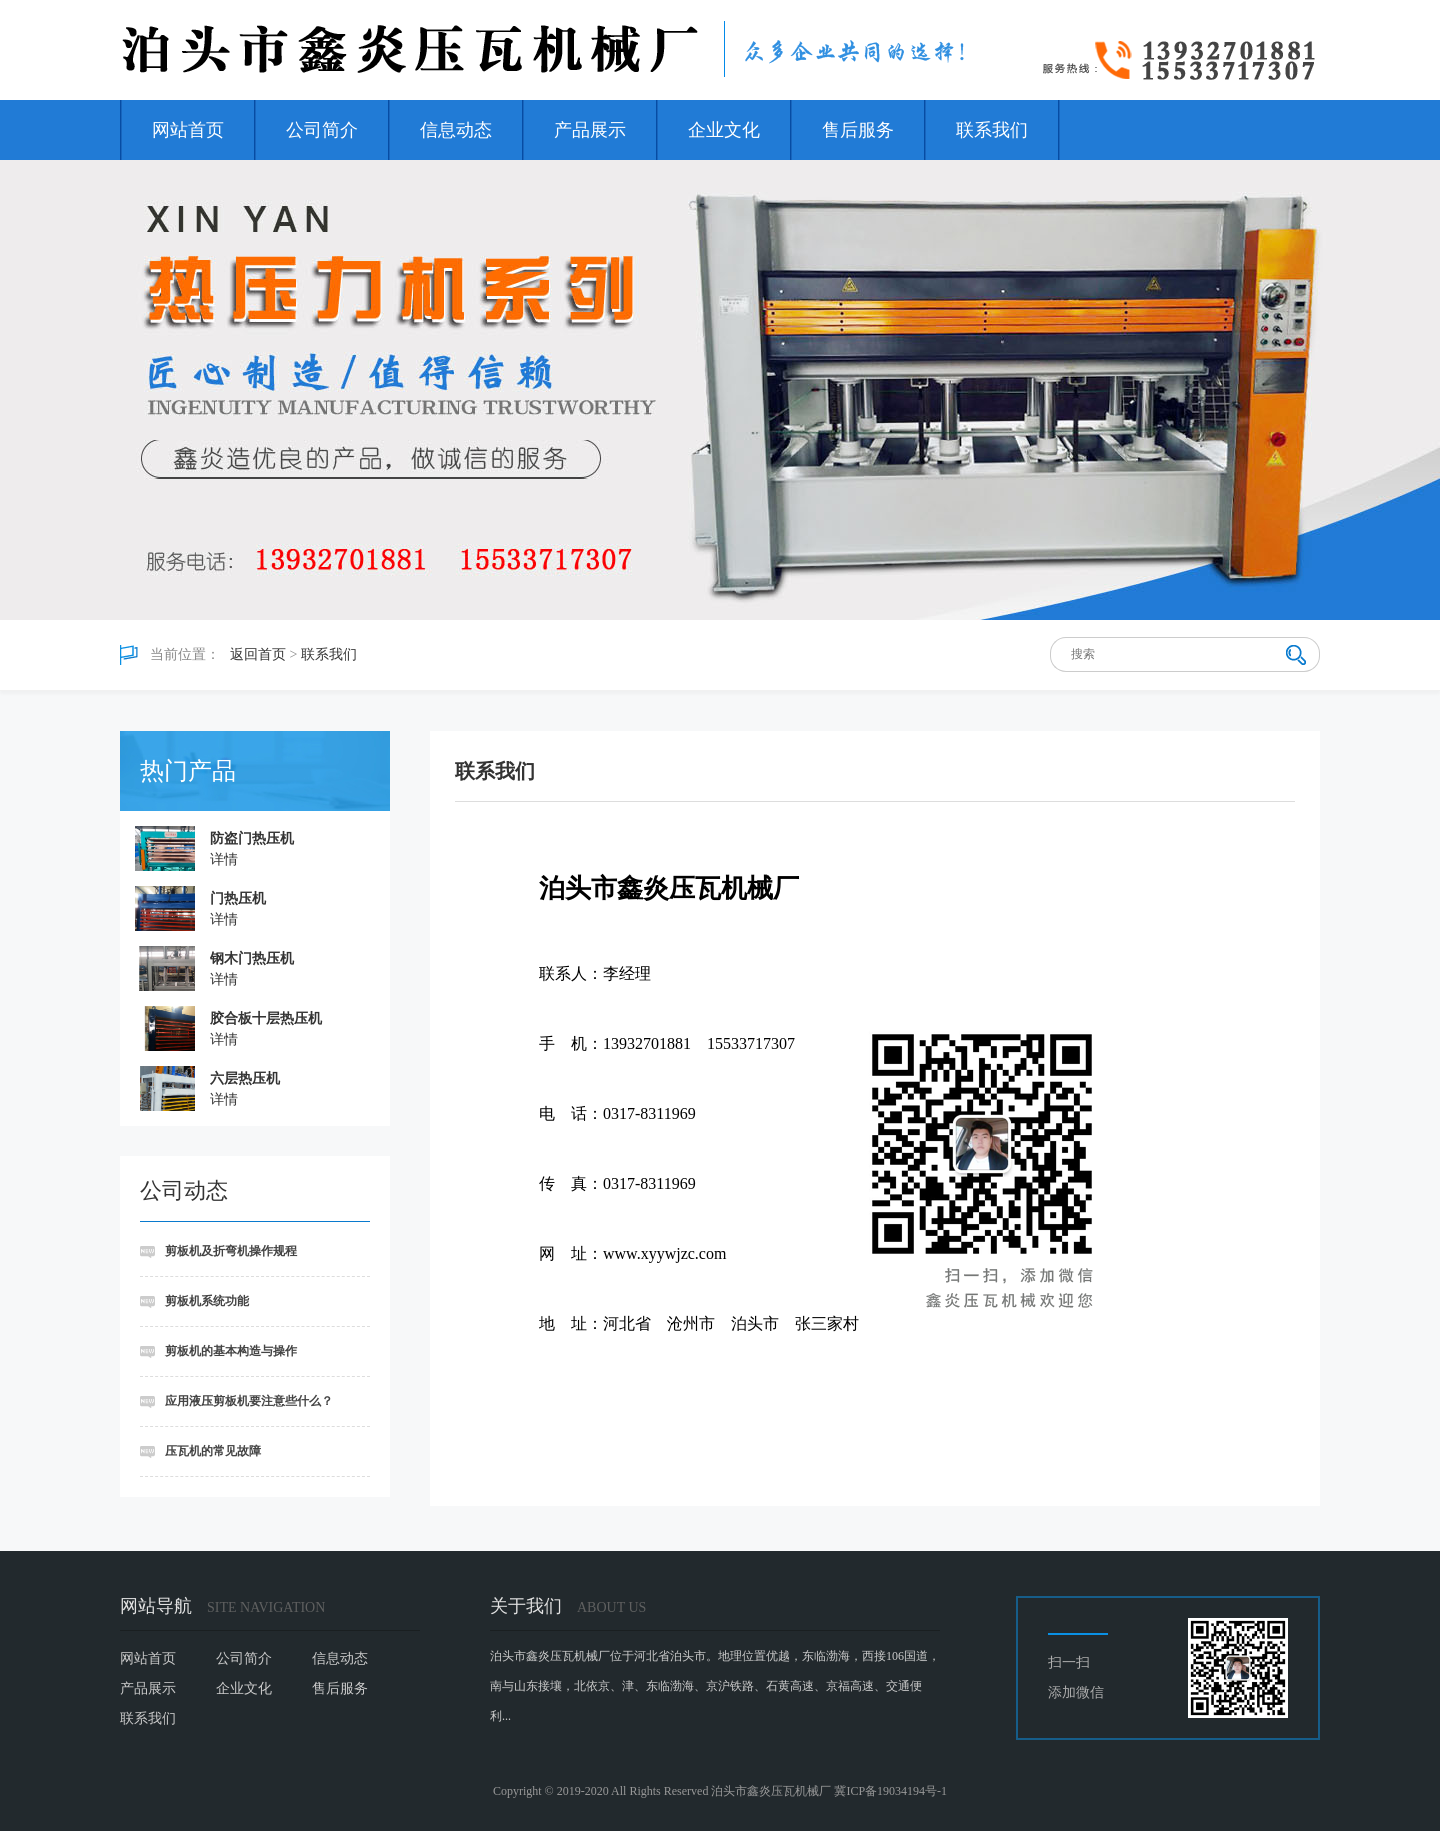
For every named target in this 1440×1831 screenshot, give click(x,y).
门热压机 (238, 898)
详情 (224, 859)
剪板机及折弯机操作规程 (231, 1251)
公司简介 (322, 130)
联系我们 (992, 130)
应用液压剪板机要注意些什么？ (249, 1401)
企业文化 (724, 130)
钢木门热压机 (252, 958)
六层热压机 (245, 1078)
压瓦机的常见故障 (213, 1451)
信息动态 (456, 130)
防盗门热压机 (252, 838)
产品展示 (590, 130)
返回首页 (258, 654)
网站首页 (188, 130)
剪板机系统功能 (207, 1301)
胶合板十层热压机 (266, 1018)
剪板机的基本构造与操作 (231, 1351)
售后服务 (858, 130)
